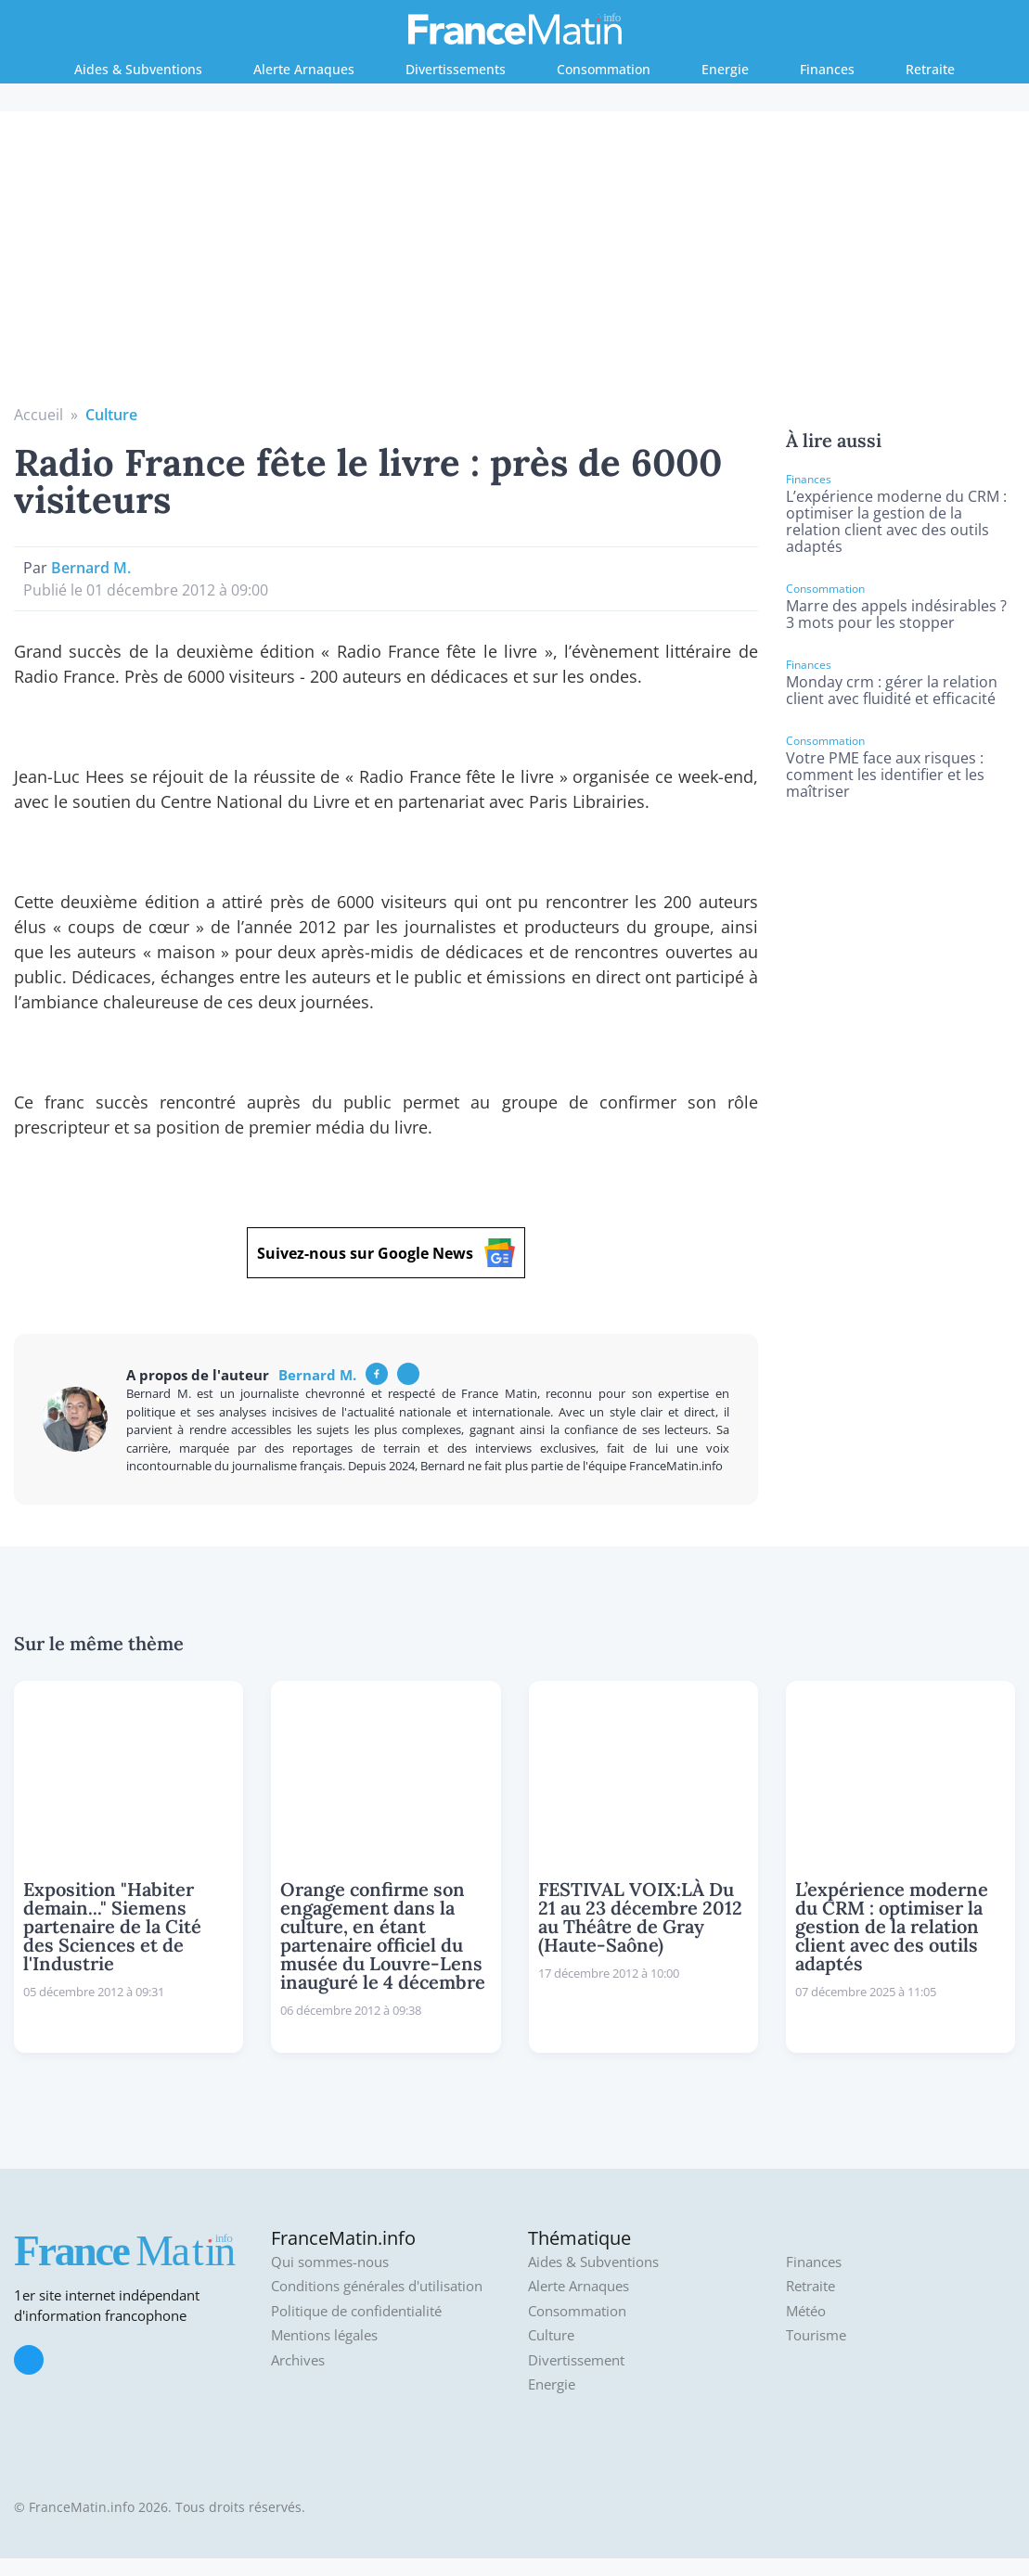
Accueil (38, 414)
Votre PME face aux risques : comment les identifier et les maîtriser (885, 774)
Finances (827, 69)
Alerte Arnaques (303, 69)
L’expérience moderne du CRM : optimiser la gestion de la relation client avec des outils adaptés (896, 521)
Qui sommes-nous (330, 2262)
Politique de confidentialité (356, 2311)
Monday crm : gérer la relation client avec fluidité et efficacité (891, 690)
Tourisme (816, 2335)
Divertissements (455, 69)
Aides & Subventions (138, 69)
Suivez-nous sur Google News (386, 1252)
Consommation (603, 69)
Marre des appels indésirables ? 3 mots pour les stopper (896, 614)
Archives (298, 2360)
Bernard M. (91, 567)
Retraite (930, 69)
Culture (111, 414)
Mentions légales (324, 2335)
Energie (725, 69)
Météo (806, 2311)
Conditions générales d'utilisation (376, 2286)
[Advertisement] (515, 264)
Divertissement (576, 2360)
